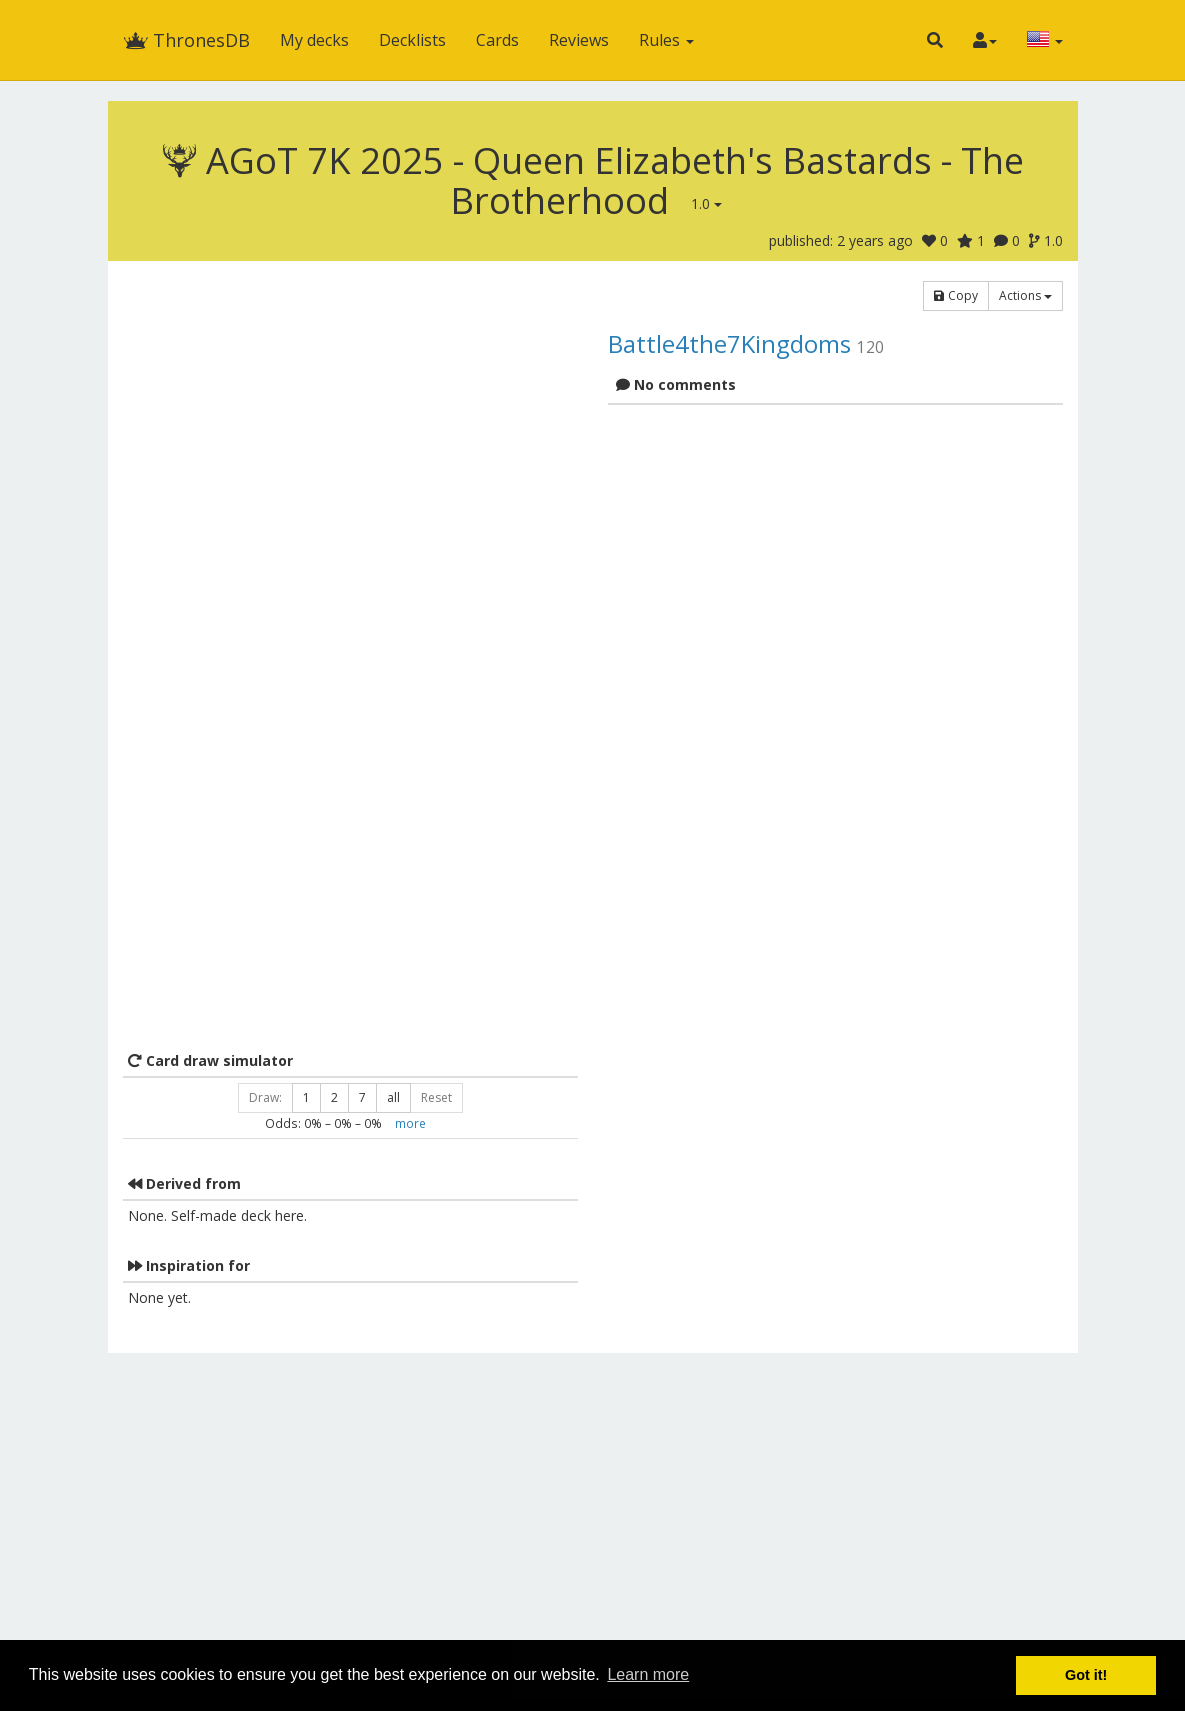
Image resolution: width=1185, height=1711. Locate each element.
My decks (314, 40)
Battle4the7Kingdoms (729, 343)
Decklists (412, 40)
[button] (935, 40)
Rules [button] (666, 40)
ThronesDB (186, 40)
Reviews (579, 40)
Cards (497, 40)
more (410, 1123)
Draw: (265, 1097)
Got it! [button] (1086, 1675)
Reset (436, 1097)
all (393, 1097)
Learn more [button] (648, 1674)
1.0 (706, 203)
